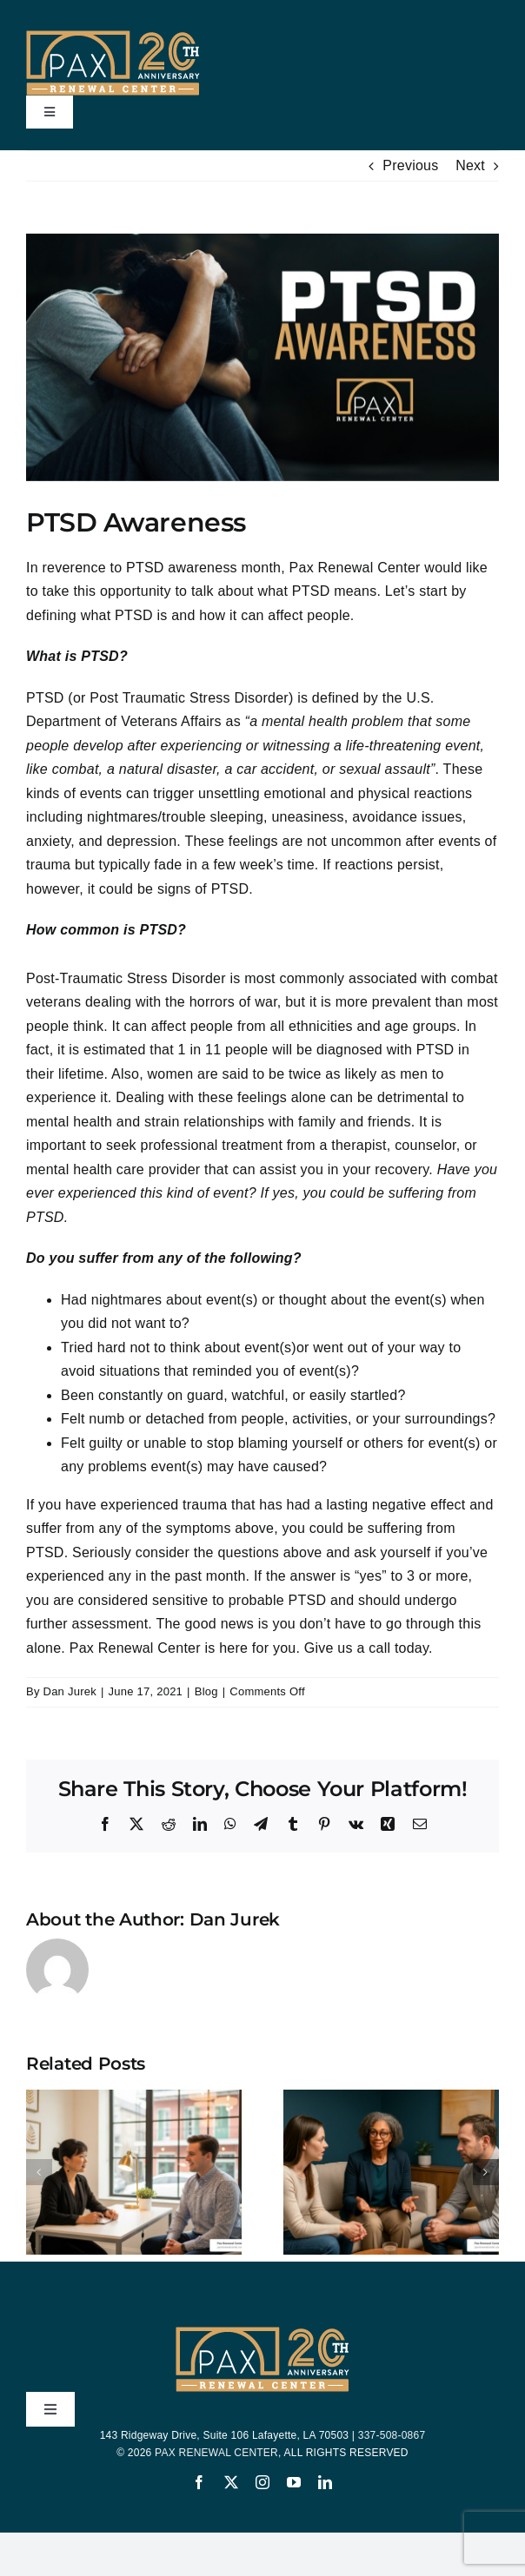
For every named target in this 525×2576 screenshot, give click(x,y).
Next (470, 165)
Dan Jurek (69, 1691)
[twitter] (231, 2482)
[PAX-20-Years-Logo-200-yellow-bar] (113, 37)
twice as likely (332, 1074)
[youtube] (294, 2482)
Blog (206, 1691)
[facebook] (199, 2482)
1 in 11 (200, 1049)
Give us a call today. (368, 1648)
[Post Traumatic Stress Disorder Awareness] (262, 357)
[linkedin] (325, 2482)
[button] (39, 2172)
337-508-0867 (392, 2435)
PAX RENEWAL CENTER (216, 2453)
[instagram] (262, 2482)
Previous (410, 165)
